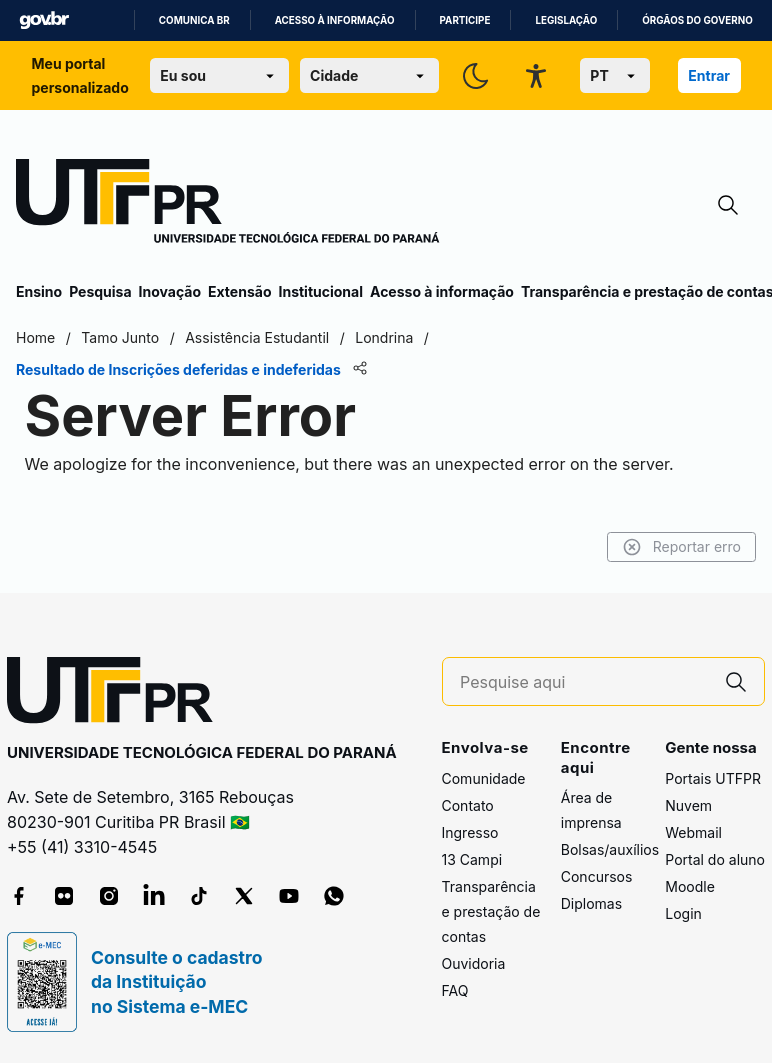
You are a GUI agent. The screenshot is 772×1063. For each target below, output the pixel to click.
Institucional (320, 291)
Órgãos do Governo (697, 20)
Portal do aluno (715, 859)
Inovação (170, 291)
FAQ (455, 990)
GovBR (44, 20)
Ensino (39, 291)
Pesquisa (100, 291)
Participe (465, 20)
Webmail (693, 832)
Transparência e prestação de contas (491, 911)
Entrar (709, 75)
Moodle (690, 886)
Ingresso (470, 832)
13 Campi (472, 859)
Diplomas (591, 903)
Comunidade (484, 778)
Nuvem (688, 805)
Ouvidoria (474, 963)
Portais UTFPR (713, 778)
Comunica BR (194, 20)
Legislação (566, 20)
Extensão (239, 291)
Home (35, 337)
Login (683, 913)
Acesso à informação (335, 20)
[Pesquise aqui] (584, 682)
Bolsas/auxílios (610, 849)
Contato (468, 805)
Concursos (597, 876)
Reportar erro (681, 547)
